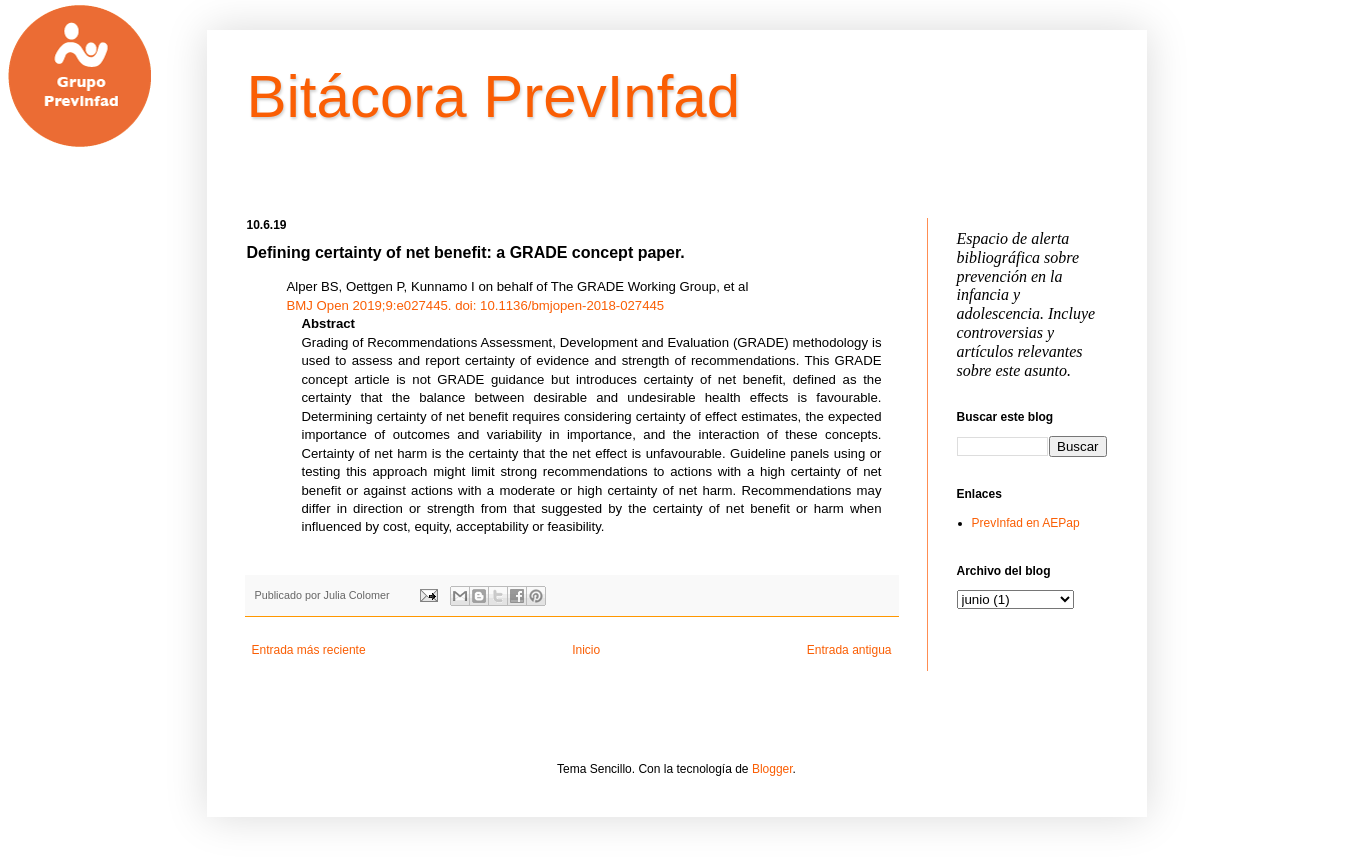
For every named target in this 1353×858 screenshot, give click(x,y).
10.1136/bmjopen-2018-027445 (559, 305)
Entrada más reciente (309, 650)
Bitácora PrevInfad (494, 96)
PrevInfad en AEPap (1026, 523)
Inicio (586, 650)
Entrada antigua (849, 650)
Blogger (772, 769)
